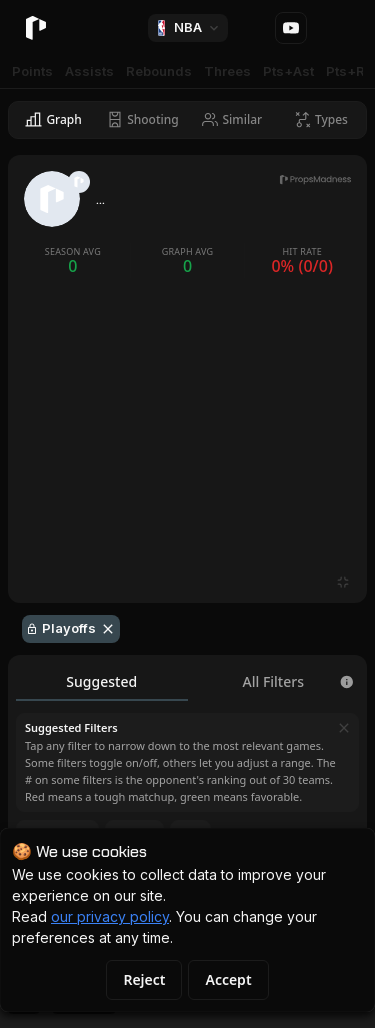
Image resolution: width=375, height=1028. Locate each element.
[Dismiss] (344, 728)
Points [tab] (32, 71)
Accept (228, 979)
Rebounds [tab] (159, 71)
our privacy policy (110, 916)
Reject (144, 979)
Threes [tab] (227, 71)
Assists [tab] (89, 71)
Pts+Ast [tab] (288, 71)
